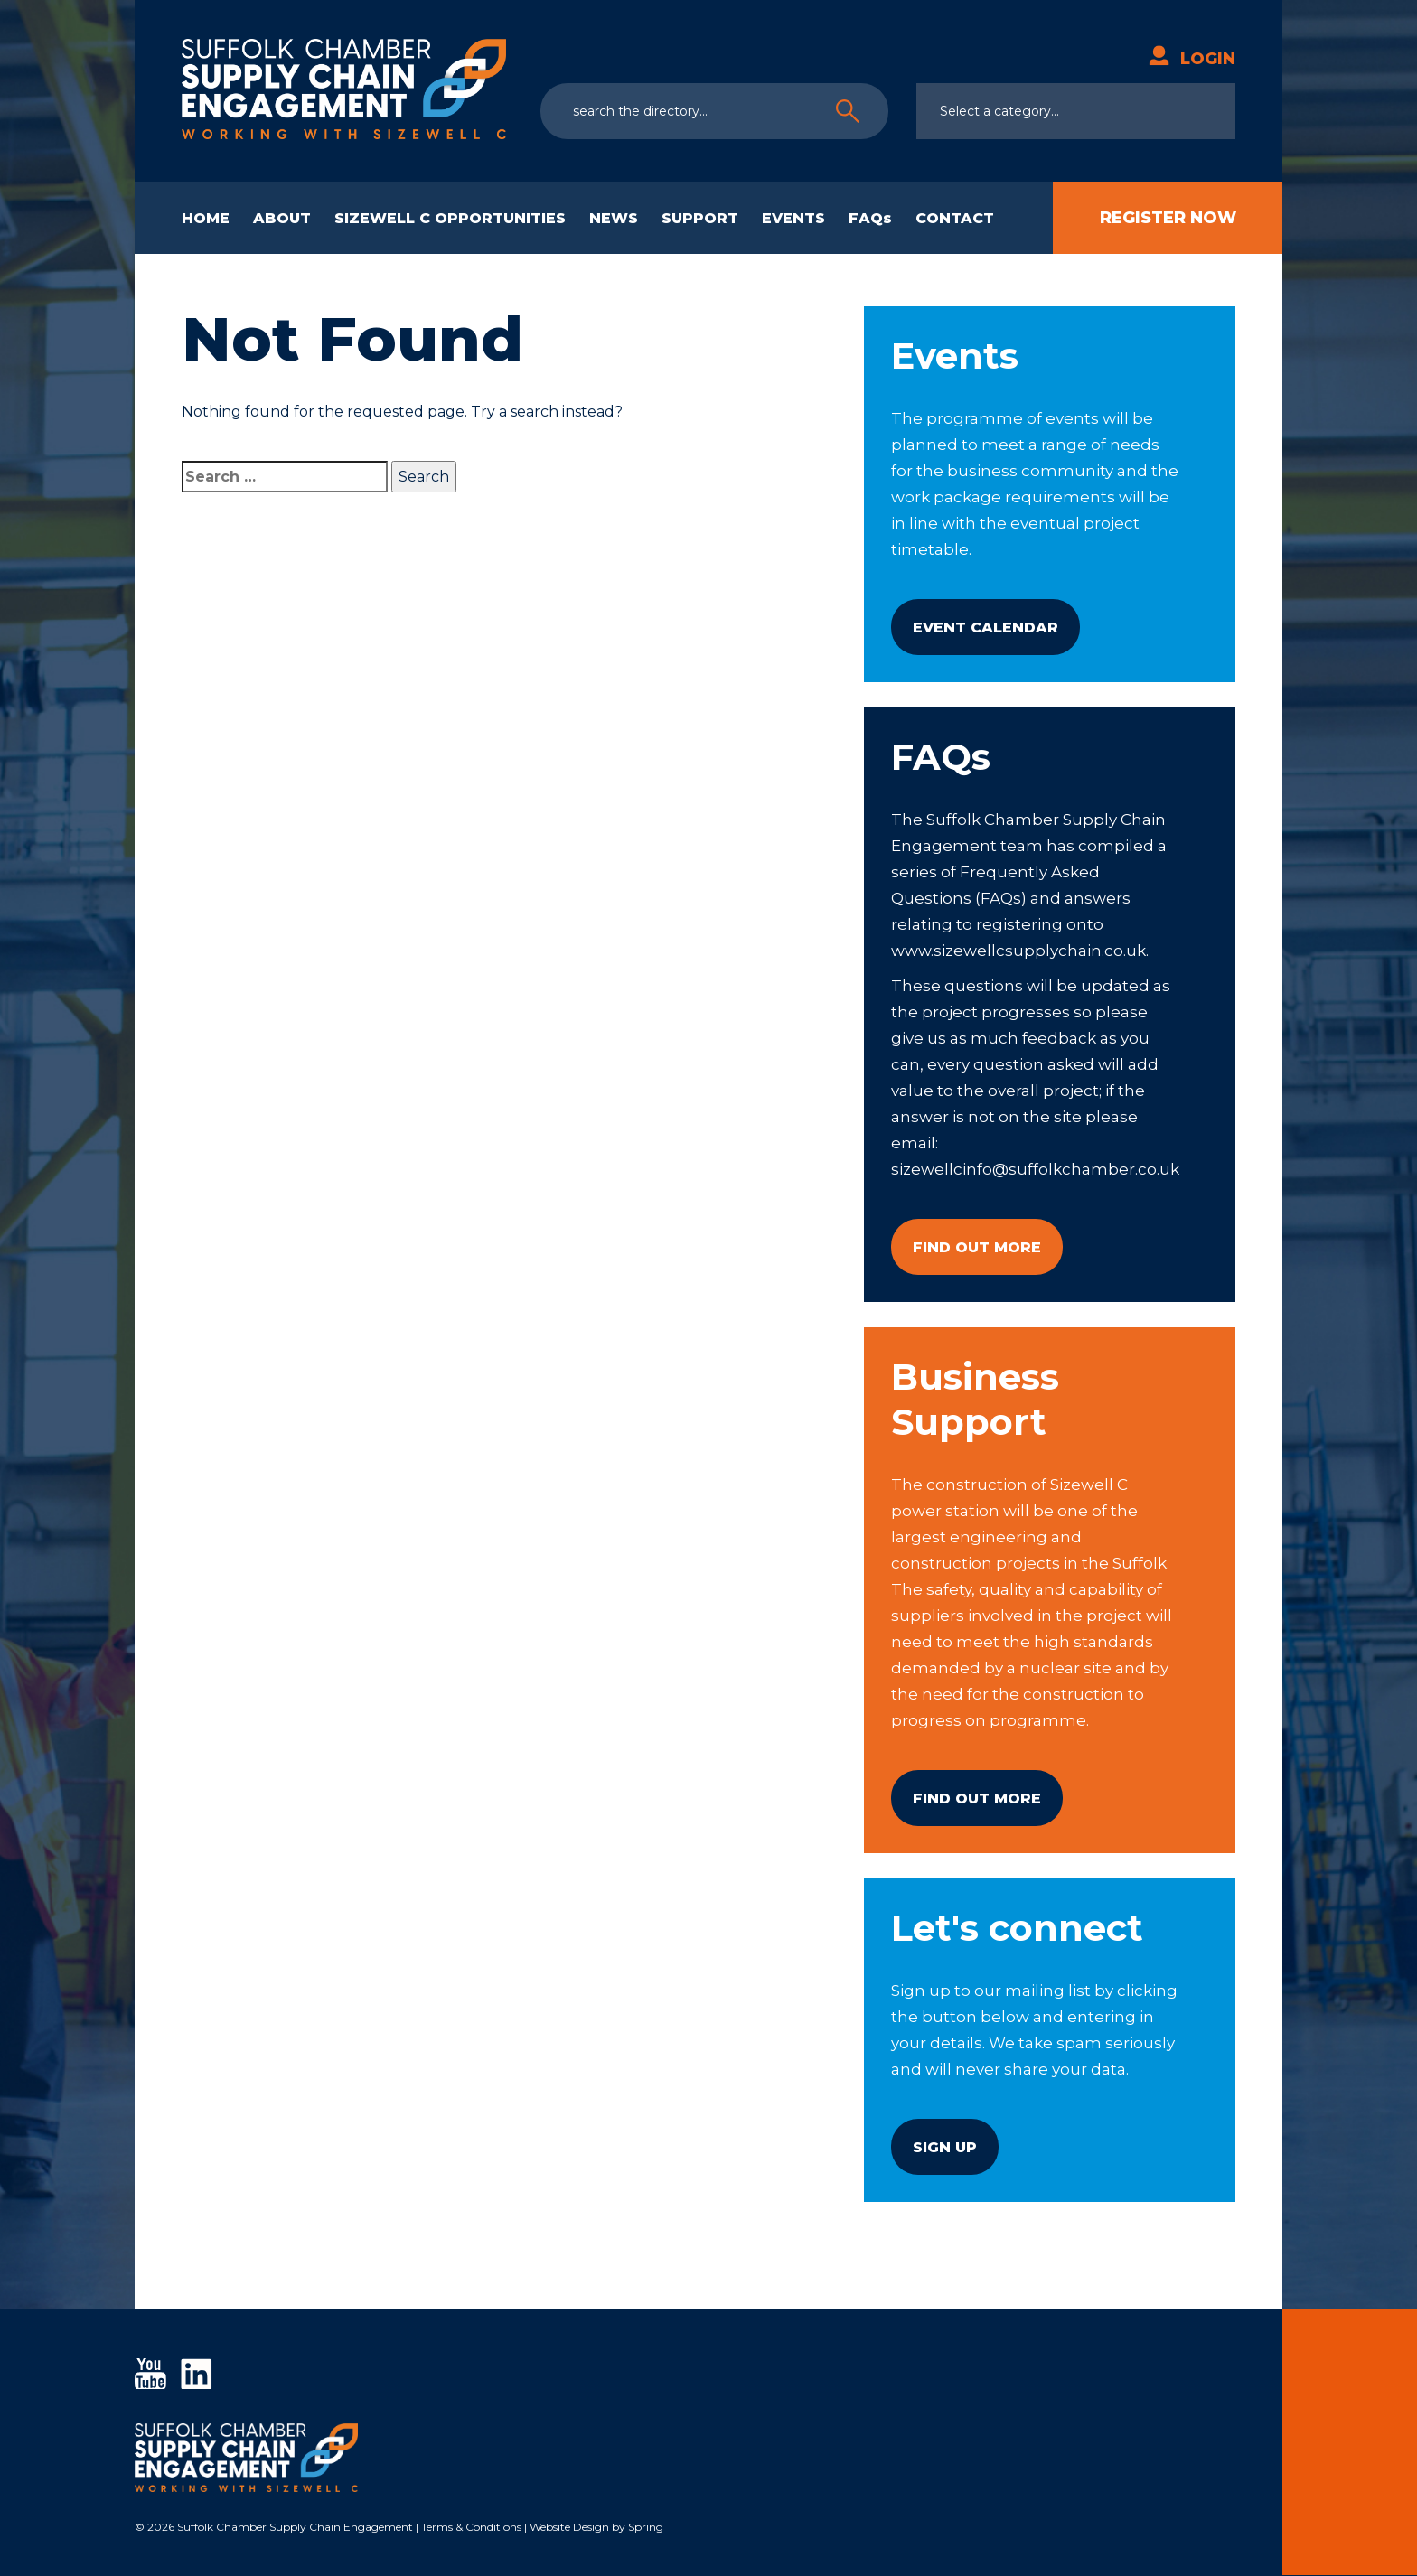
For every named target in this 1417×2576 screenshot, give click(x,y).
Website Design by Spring (596, 2527)
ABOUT (282, 218)
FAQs (870, 218)
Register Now (1168, 218)
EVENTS (793, 218)
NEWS (613, 218)
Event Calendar (985, 627)
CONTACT (954, 218)
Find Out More (977, 1247)
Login (1192, 59)
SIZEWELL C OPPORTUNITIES (450, 218)
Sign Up (945, 2147)
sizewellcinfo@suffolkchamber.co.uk (1035, 1169)
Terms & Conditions (471, 2527)
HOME (206, 218)
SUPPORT (700, 218)
